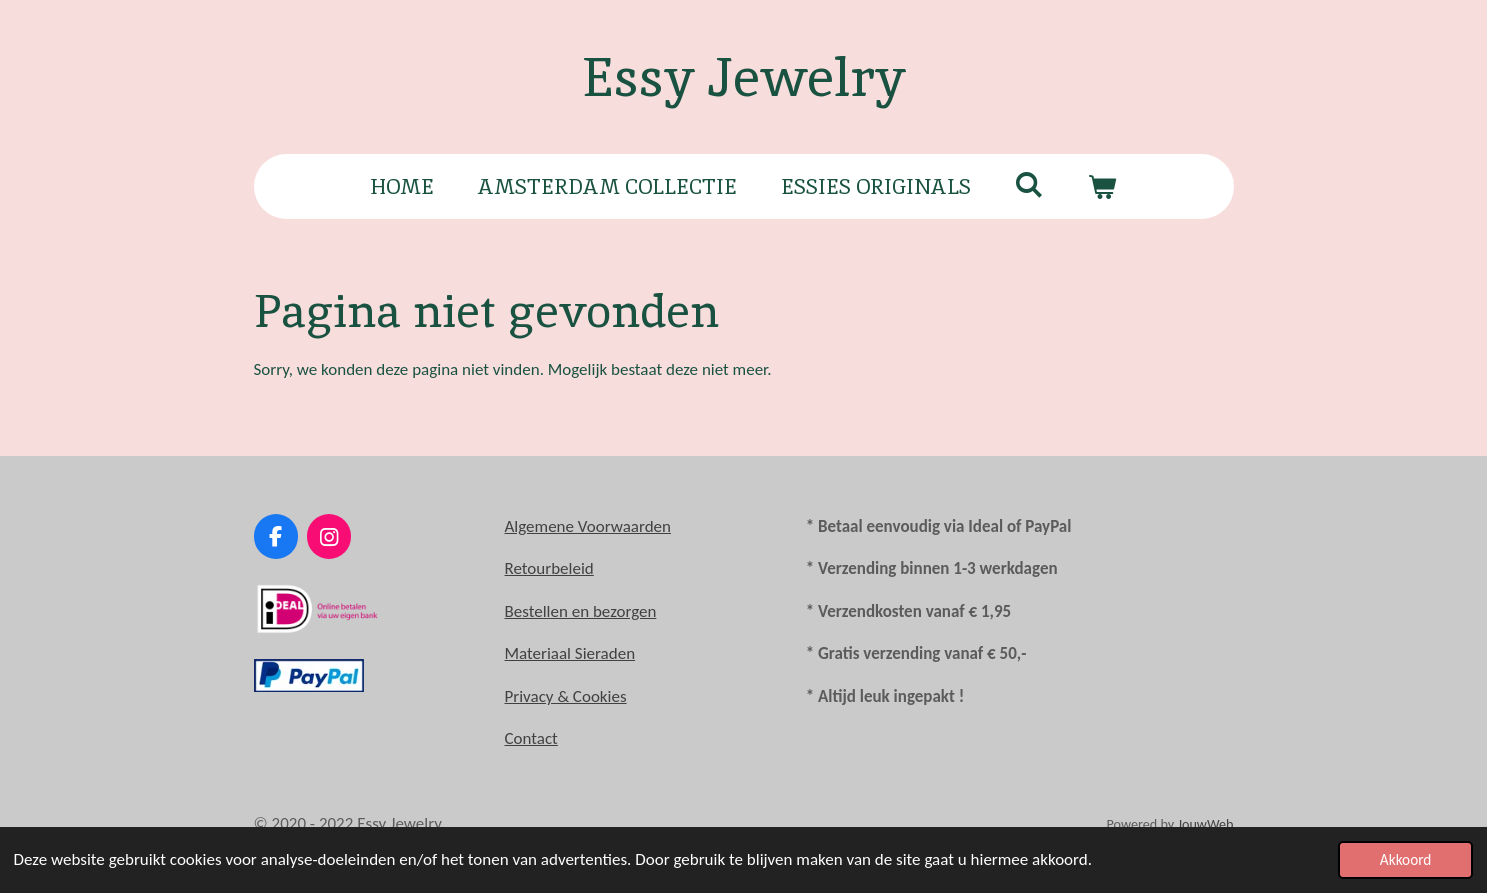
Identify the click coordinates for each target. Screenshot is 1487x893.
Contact (531, 738)
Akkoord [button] (1406, 859)
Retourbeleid (549, 568)
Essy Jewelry (743, 77)
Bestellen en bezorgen (581, 611)
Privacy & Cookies (566, 696)
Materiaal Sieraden (570, 653)
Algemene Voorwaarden (588, 526)
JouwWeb (1205, 824)
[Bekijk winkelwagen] (1102, 187)
